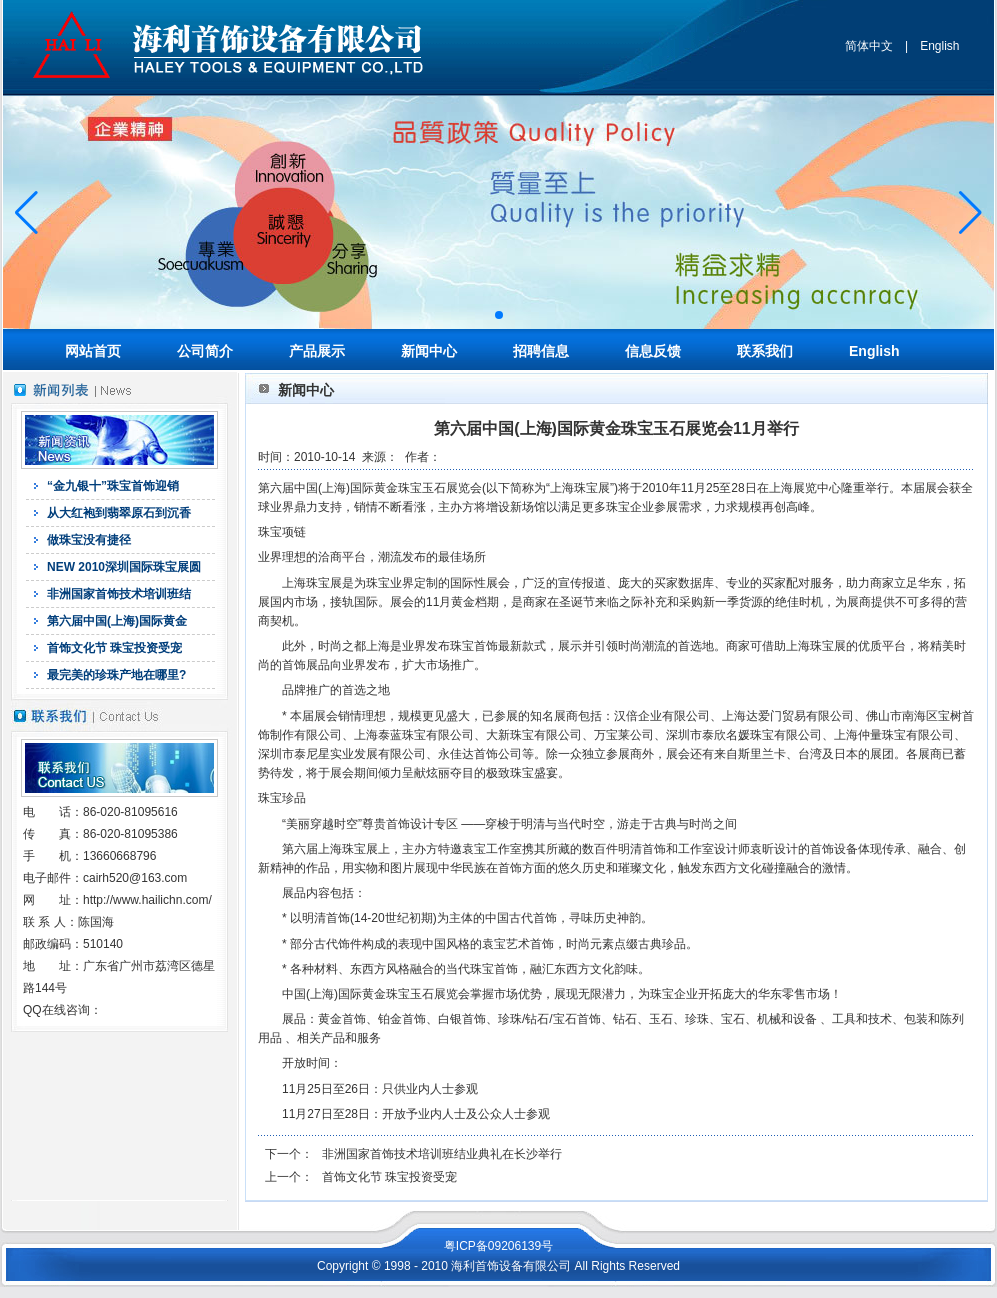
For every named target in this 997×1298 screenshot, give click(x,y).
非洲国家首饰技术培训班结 (119, 594)
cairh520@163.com (135, 878)
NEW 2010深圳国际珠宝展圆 (124, 567)
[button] (499, 315)
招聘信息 (541, 351)
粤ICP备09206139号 (498, 1246)
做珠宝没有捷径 (89, 540)
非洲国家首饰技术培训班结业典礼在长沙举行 (442, 1154)
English (939, 46)
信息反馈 (653, 351)
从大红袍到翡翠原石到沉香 (119, 513)
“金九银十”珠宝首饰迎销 (113, 486)
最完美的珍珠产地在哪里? (116, 675)
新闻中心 (429, 351)
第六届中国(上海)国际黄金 (117, 621)
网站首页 (93, 351)
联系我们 (765, 351)
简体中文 (869, 46)
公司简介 (205, 351)
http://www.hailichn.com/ (147, 900)
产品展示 (317, 351)
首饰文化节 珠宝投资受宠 (114, 648)
